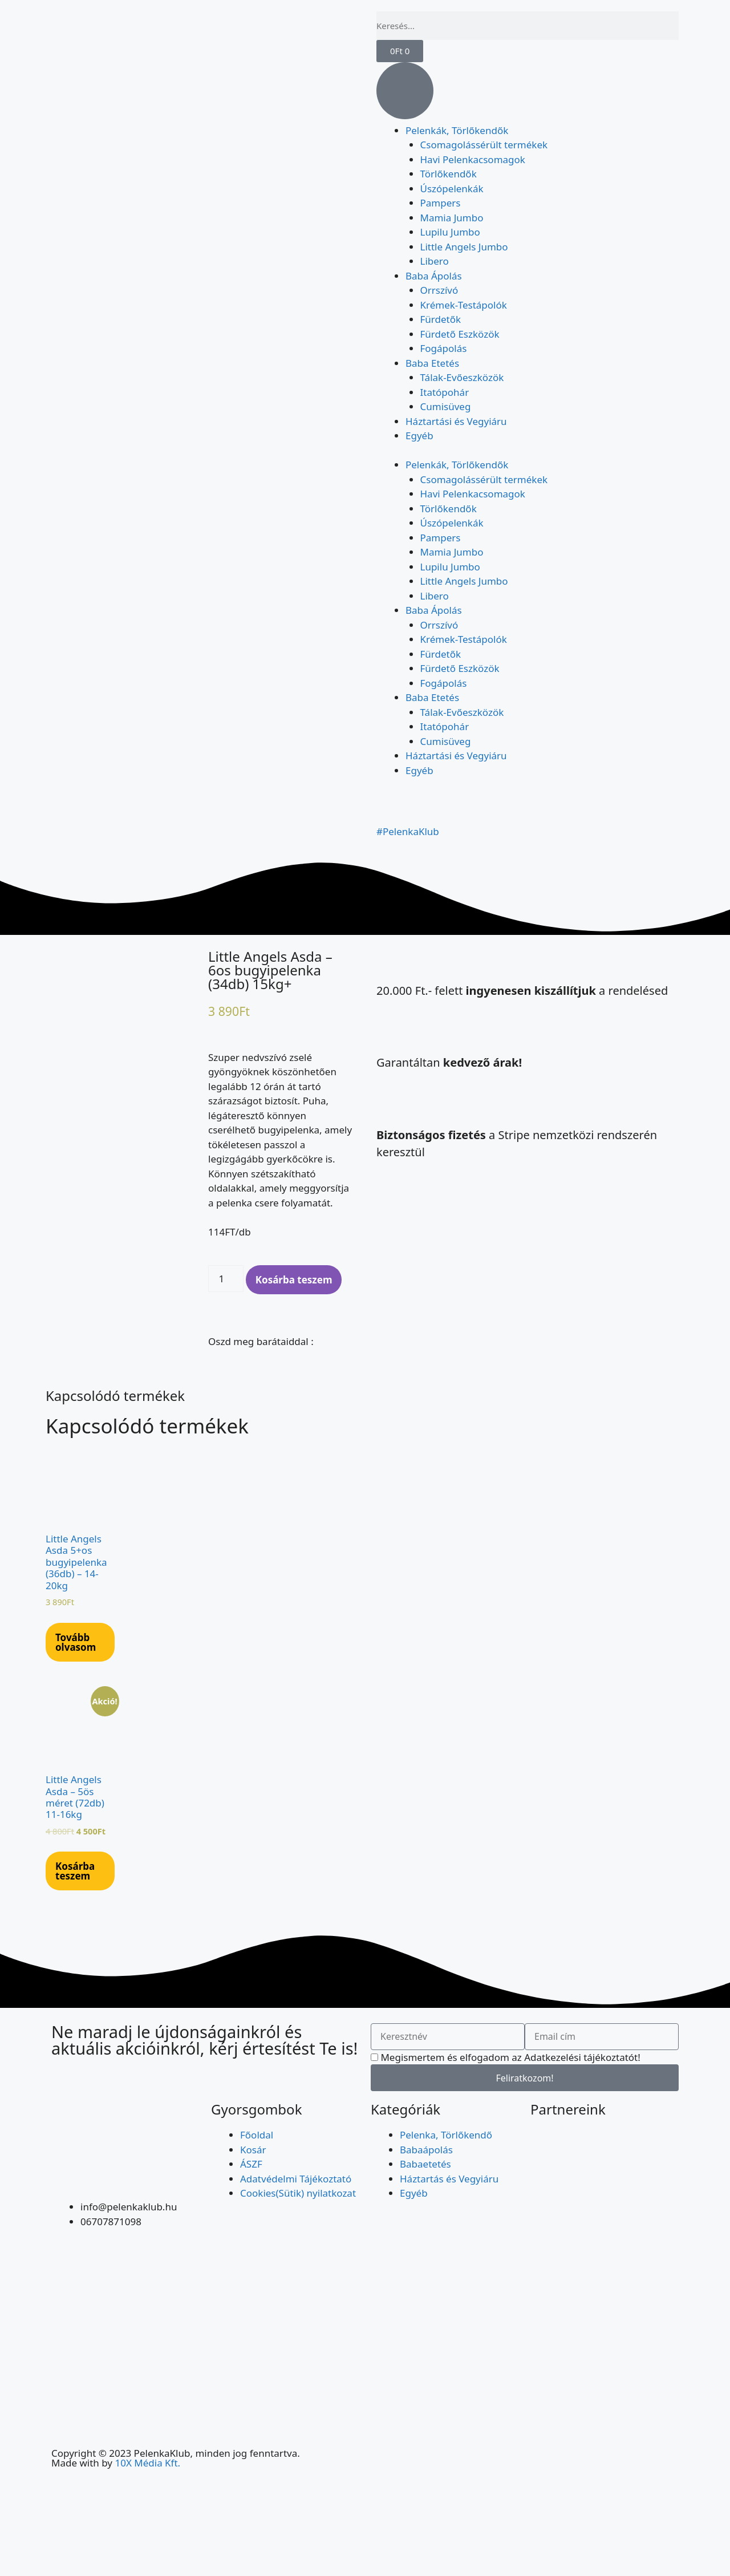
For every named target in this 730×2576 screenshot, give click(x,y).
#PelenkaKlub (407, 831)
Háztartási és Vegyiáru (456, 421)
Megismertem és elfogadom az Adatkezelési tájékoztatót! (510, 2057)
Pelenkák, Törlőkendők (456, 130)
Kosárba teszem (294, 1279)
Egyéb (419, 435)
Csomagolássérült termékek (484, 144)
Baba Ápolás (433, 275)
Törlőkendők (448, 173)
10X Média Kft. (147, 2462)
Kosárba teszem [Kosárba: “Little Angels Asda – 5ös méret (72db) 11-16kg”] (75, 1871)
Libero (434, 261)
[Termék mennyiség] (226, 1279)
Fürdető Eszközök (460, 334)
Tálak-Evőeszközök (462, 377)
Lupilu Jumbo (450, 231)
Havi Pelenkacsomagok (472, 159)
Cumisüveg (445, 406)
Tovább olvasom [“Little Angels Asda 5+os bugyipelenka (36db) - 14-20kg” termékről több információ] (75, 1642)
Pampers (440, 202)
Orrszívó (439, 290)
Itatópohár (444, 392)
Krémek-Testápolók (463, 304)
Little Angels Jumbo (464, 246)
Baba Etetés (432, 363)
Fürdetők (440, 319)
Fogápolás (443, 348)
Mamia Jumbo (452, 217)
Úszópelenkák (452, 188)
